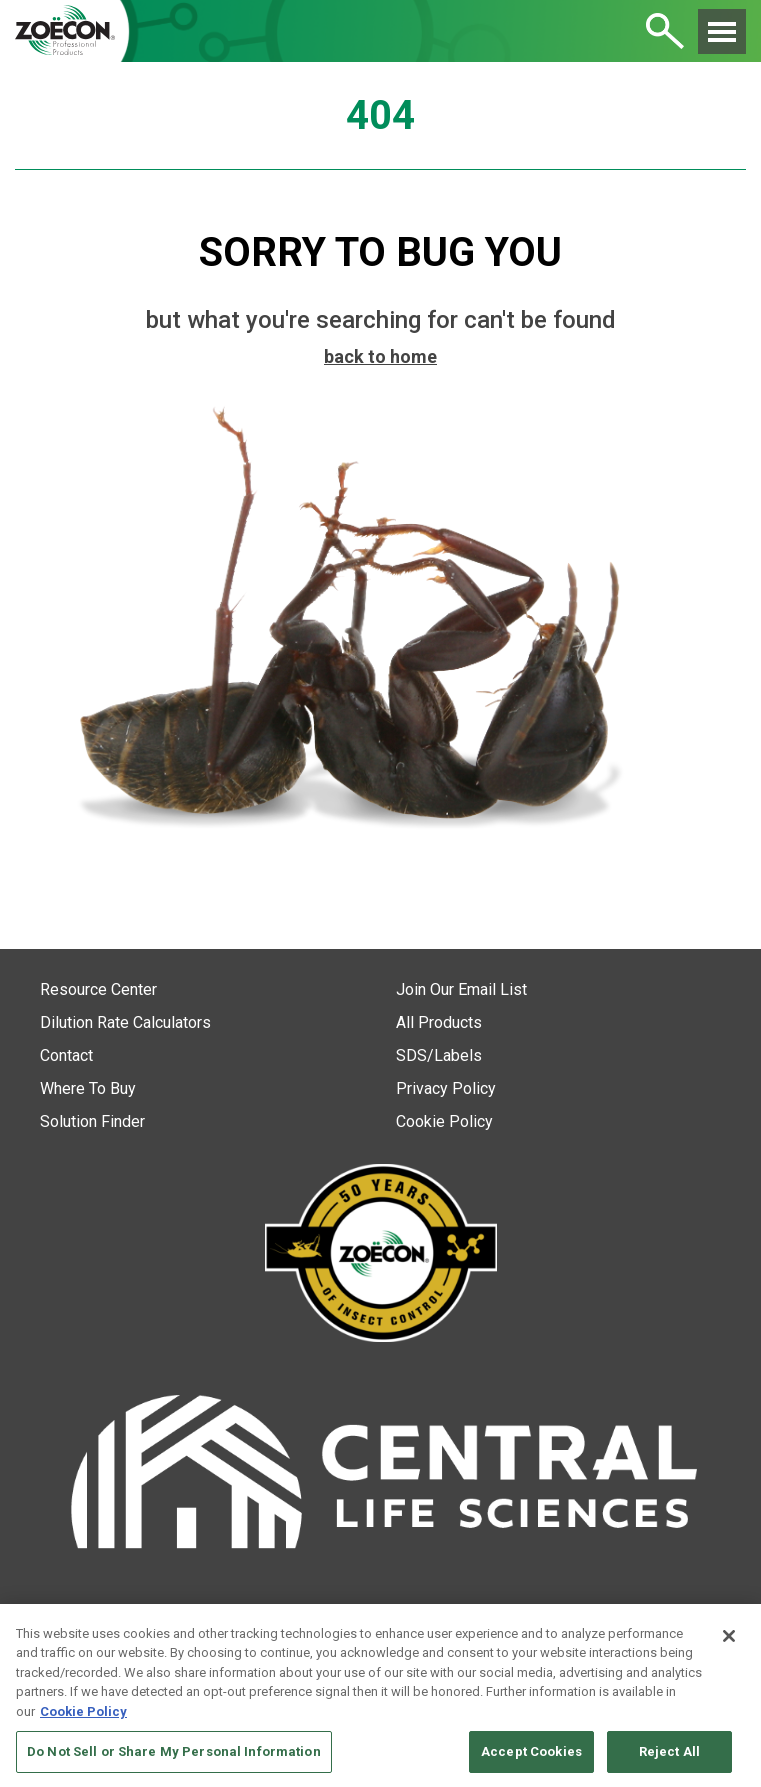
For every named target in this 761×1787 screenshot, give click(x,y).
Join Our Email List (461, 989)
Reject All (669, 1751)
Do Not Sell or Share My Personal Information (174, 1751)
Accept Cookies (531, 1751)
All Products (439, 1022)
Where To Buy (88, 1088)
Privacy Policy (446, 1088)
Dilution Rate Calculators (125, 1022)
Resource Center (98, 989)
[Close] (729, 1636)
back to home (380, 356)
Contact (66, 1055)
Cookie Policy (444, 1121)
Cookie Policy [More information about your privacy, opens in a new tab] (83, 1711)
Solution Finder (92, 1121)
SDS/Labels (439, 1055)
